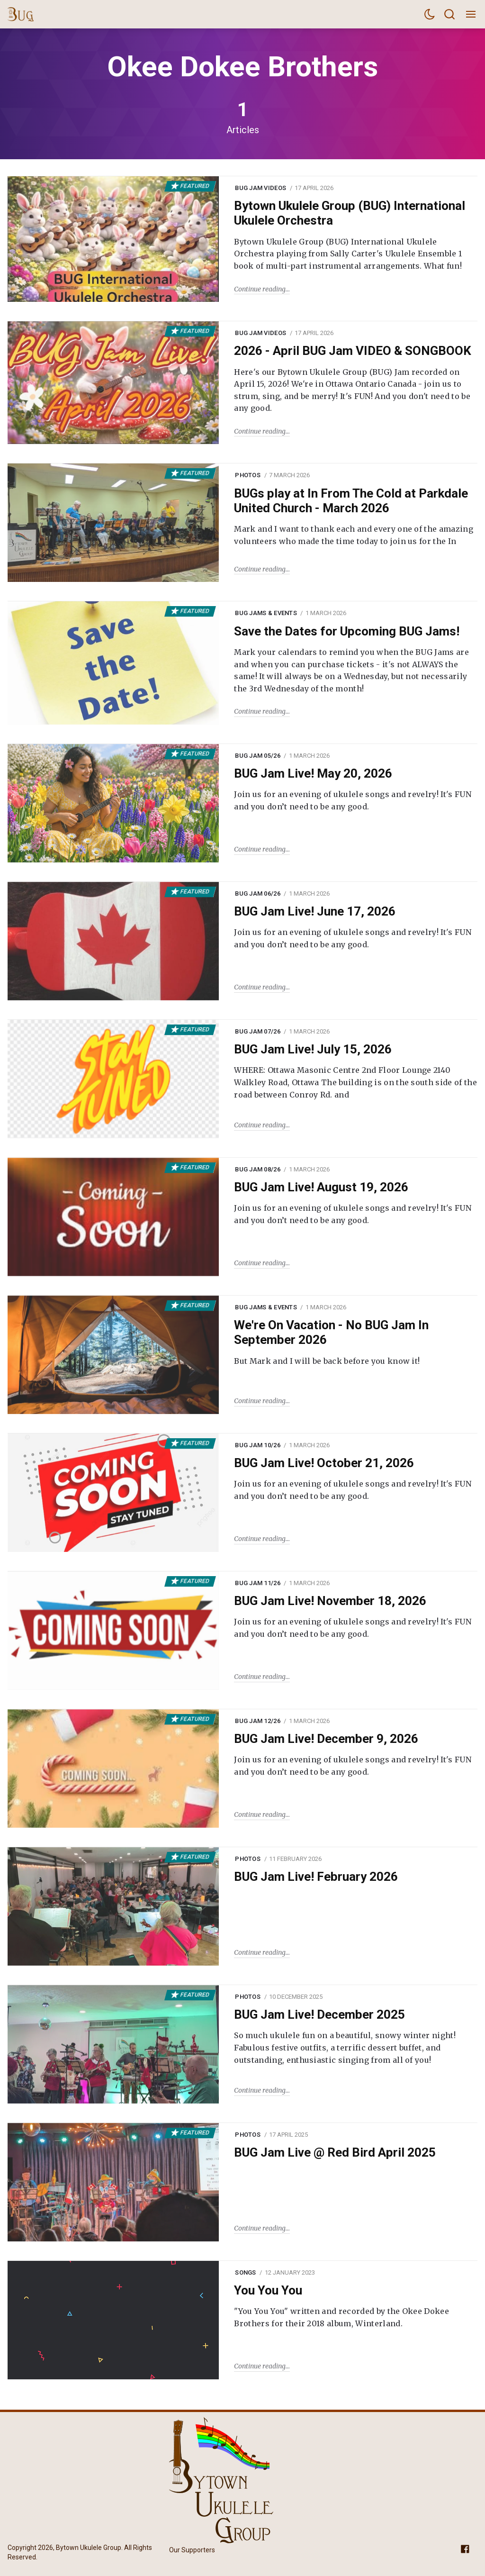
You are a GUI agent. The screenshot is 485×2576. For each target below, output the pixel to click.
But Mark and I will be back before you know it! (327, 1361)
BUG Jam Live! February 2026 (316, 1876)
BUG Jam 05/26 (257, 755)
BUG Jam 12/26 (257, 1720)
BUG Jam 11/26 (257, 1583)
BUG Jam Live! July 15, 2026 (313, 1049)
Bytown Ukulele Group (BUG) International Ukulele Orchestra (349, 213)
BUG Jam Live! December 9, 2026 (326, 1739)
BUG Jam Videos (260, 187)
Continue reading (260, 289)
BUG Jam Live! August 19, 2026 (321, 1187)
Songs (245, 2272)
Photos (247, 475)
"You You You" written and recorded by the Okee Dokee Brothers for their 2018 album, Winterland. (341, 2317)
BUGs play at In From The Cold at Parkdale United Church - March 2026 (351, 500)
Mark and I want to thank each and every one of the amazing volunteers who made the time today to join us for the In (353, 535)
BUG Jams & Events (265, 613)
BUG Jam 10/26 (257, 1445)
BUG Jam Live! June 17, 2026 (314, 911)
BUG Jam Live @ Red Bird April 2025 (335, 2152)
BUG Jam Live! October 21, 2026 (324, 1463)
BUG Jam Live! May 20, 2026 (313, 773)
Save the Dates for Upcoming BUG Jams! (346, 631)
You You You (268, 2290)
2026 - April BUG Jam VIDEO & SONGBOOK (352, 351)
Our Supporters (192, 2550)
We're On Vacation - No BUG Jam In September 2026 (331, 1332)
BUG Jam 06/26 (257, 893)
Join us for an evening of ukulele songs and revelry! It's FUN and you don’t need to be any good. (352, 800)
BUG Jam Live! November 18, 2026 (330, 1601)
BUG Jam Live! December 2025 (319, 2014)
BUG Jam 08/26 (257, 1169)
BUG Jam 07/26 (257, 1031)
